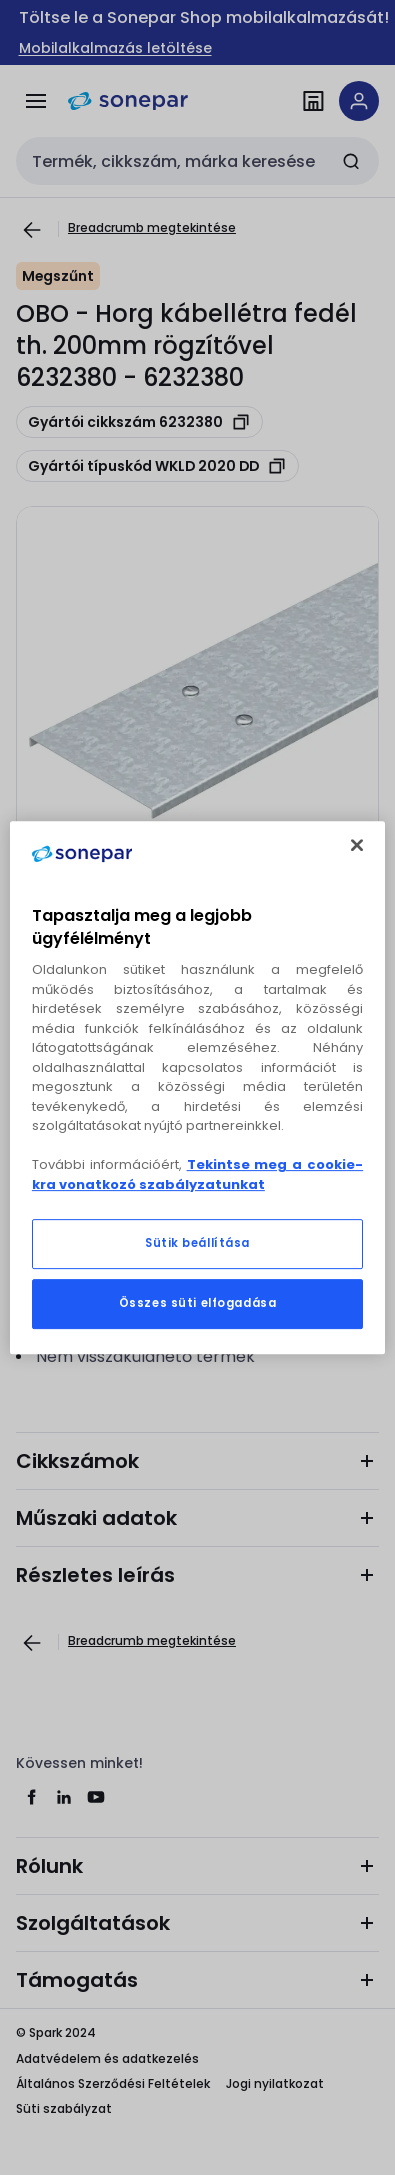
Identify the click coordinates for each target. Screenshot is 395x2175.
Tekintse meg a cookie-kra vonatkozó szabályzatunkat (197, 1174)
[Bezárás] (357, 845)
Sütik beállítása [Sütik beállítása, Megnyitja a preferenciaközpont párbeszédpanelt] (197, 1243)
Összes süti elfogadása (198, 1303)
